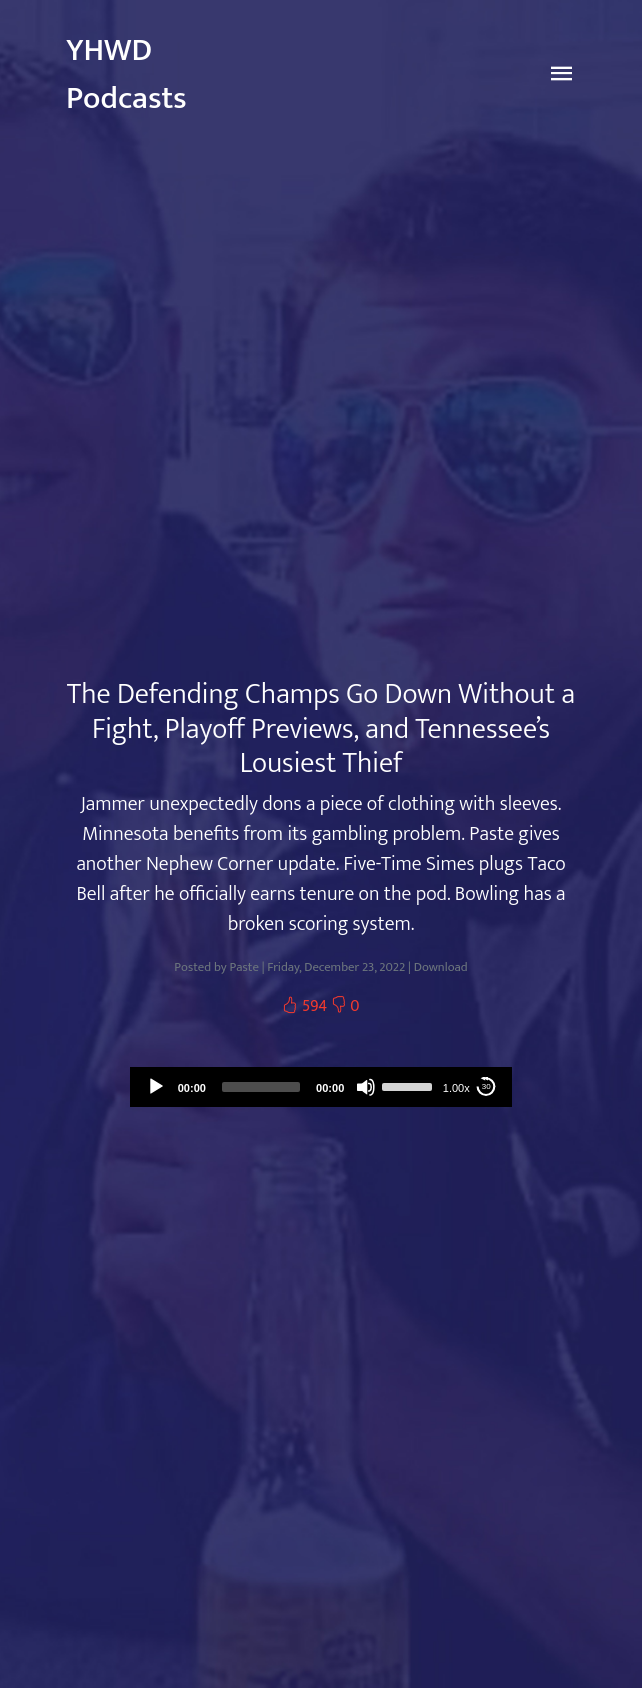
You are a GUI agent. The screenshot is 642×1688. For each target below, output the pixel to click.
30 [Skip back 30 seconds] (486, 1086)
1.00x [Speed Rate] (456, 1088)
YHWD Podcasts (126, 74)
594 (306, 1006)
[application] (321, 1087)
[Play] (156, 1087)
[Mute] (366, 1087)
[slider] (261, 1087)
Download (441, 967)
